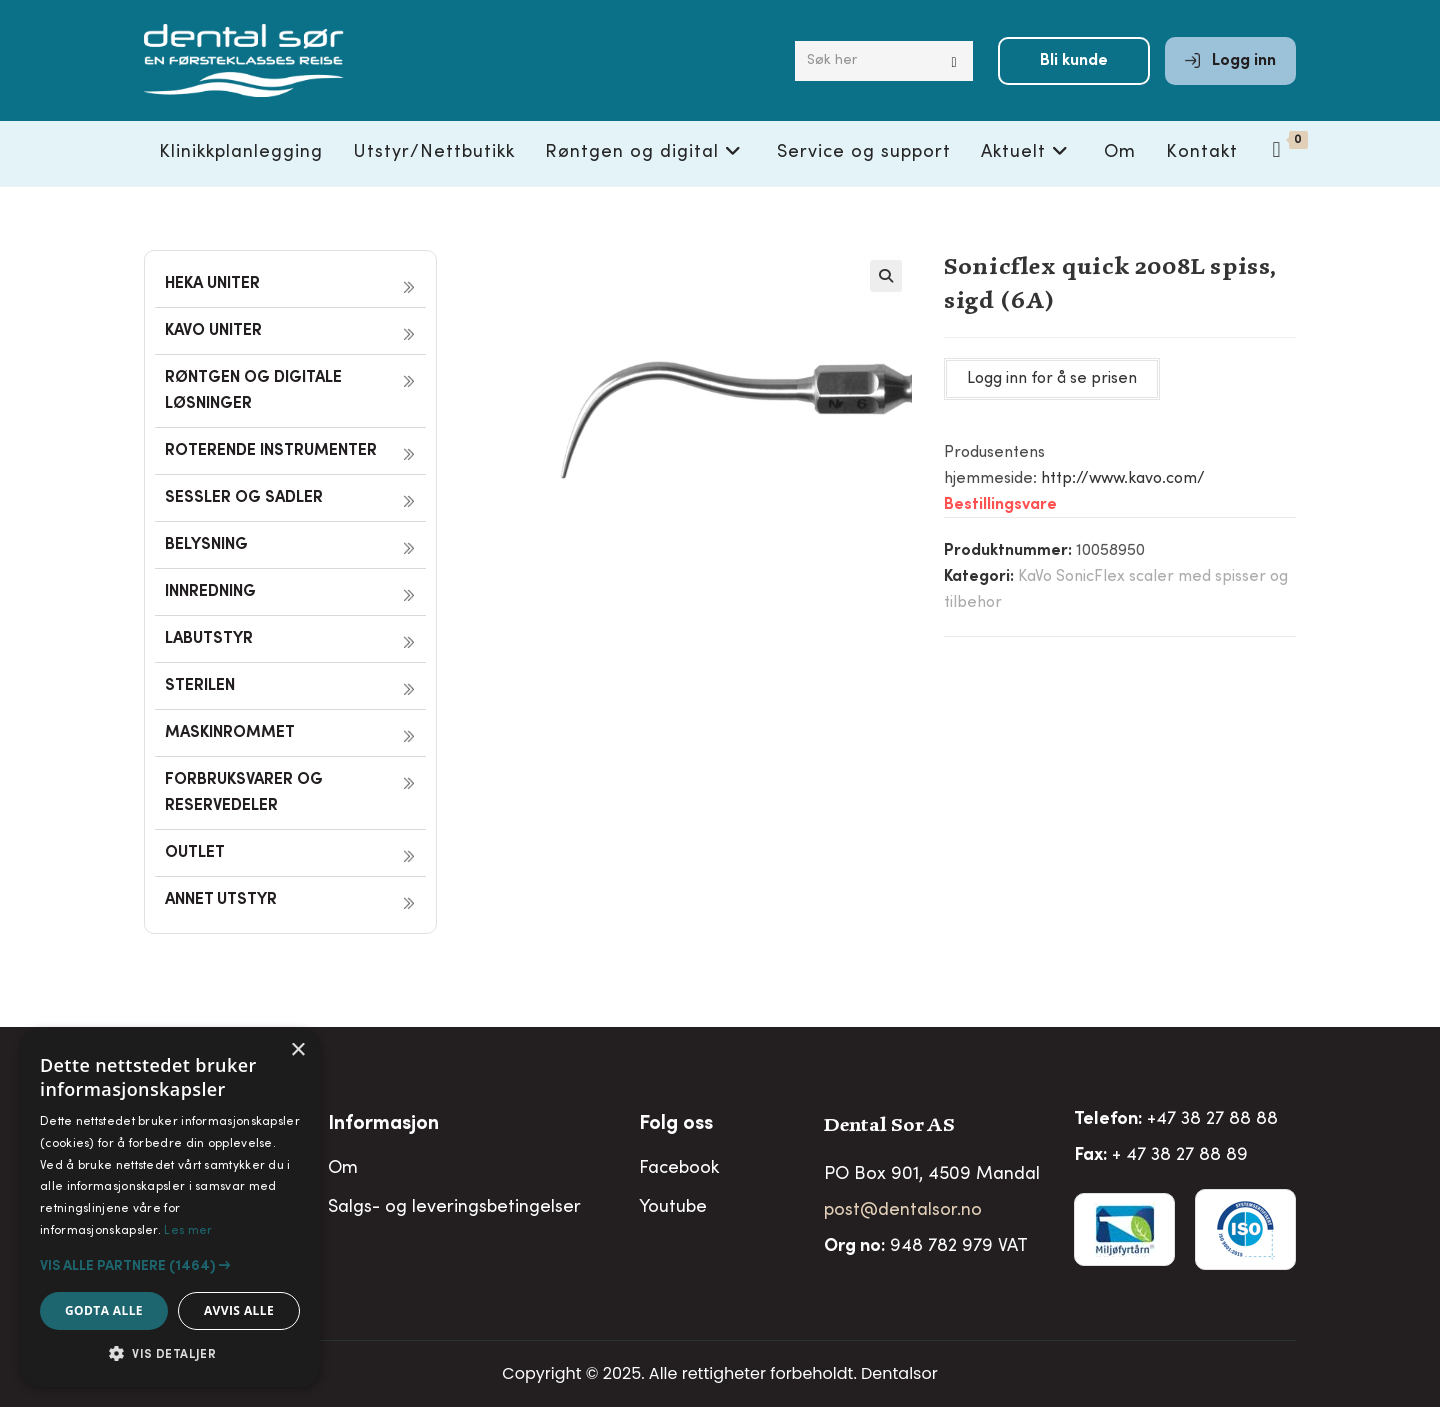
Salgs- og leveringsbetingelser (454, 1208)
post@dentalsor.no (903, 1211)
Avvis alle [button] (239, 1310)
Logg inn (1230, 62)
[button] (886, 276)
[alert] (170, 1208)
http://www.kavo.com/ (1123, 479)
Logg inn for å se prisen (1052, 379)
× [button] (297, 1050)
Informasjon (383, 1125)
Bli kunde (1074, 62)
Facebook (679, 1169)
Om (343, 1169)
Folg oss (676, 1125)
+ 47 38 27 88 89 (1180, 1156)
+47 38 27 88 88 (1212, 1120)
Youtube (673, 1208)
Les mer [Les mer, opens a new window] (188, 1231)
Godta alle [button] (104, 1310)
